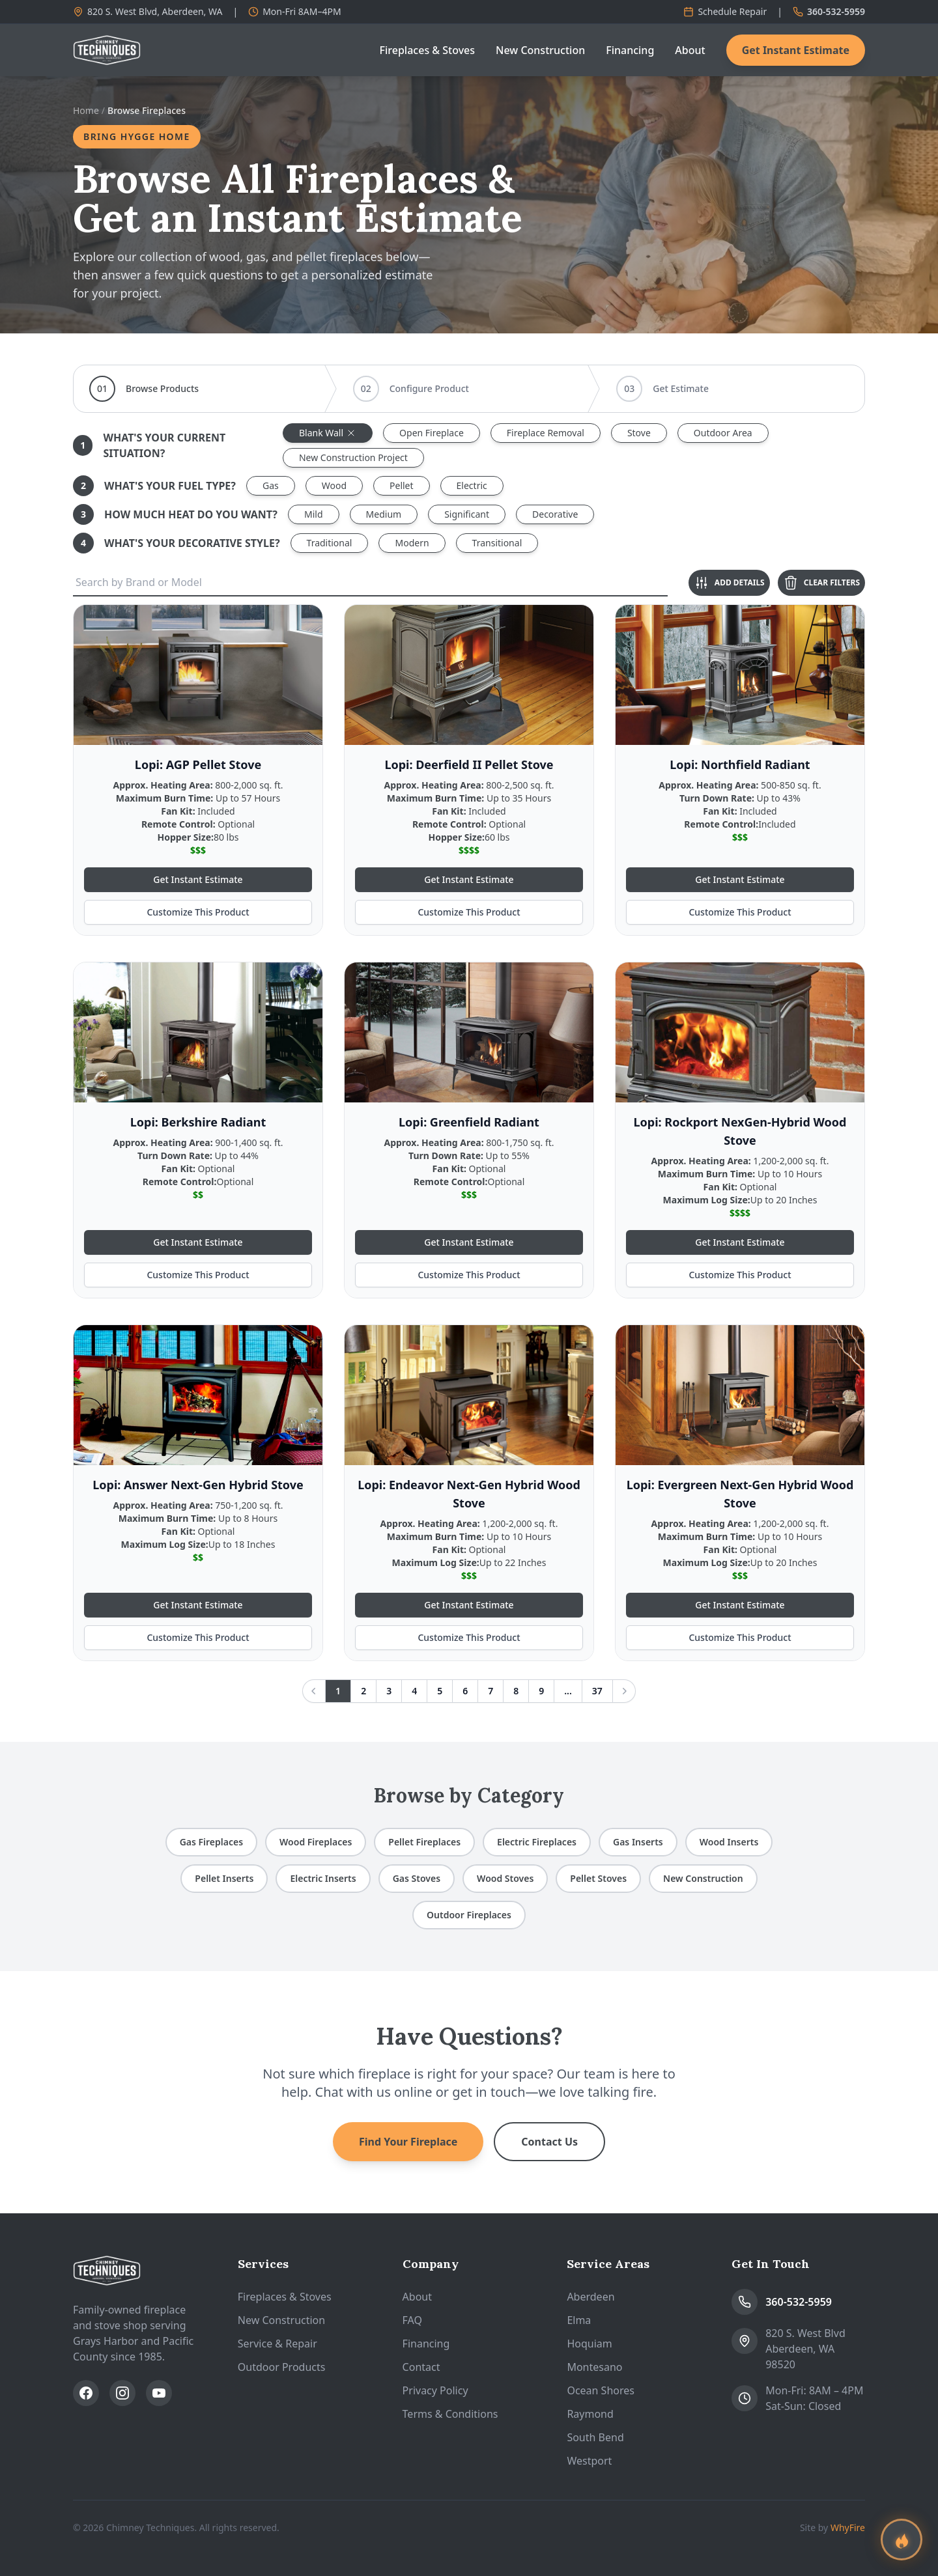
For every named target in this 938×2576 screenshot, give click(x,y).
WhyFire (848, 2527)
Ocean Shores (600, 2390)
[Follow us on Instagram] (122, 2393)
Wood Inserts (729, 1842)
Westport (589, 2461)
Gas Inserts (638, 1842)
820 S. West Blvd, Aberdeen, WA (147, 11)
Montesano (594, 2367)
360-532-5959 (829, 11)
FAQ (412, 2320)
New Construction (540, 50)
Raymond (590, 2414)
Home (86, 110)
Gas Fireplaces (211, 1842)
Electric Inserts (323, 1878)
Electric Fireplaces (536, 1842)
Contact (421, 2367)
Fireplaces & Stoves (428, 50)
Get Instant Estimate (795, 50)
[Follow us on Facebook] (86, 2393)
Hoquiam (589, 2343)
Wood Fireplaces (315, 1842)
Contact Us (549, 2142)
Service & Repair (277, 2343)
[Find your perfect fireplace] (901, 2539)
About (690, 50)
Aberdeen (590, 2296)
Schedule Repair (725, 11)
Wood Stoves (505, 1878)
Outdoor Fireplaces (469, 1915)
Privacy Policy (435, 2390)
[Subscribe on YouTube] (159, 2393)
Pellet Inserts (224, 1878)
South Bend (595, 2437)
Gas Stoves (416, 1878)
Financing (630, 50)
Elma (579, 2320)
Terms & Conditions (450, 2414)
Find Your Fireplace (408, 2142)
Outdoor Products (282, 2367)
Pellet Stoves (598, 1878)
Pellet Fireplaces (424, 1842)
